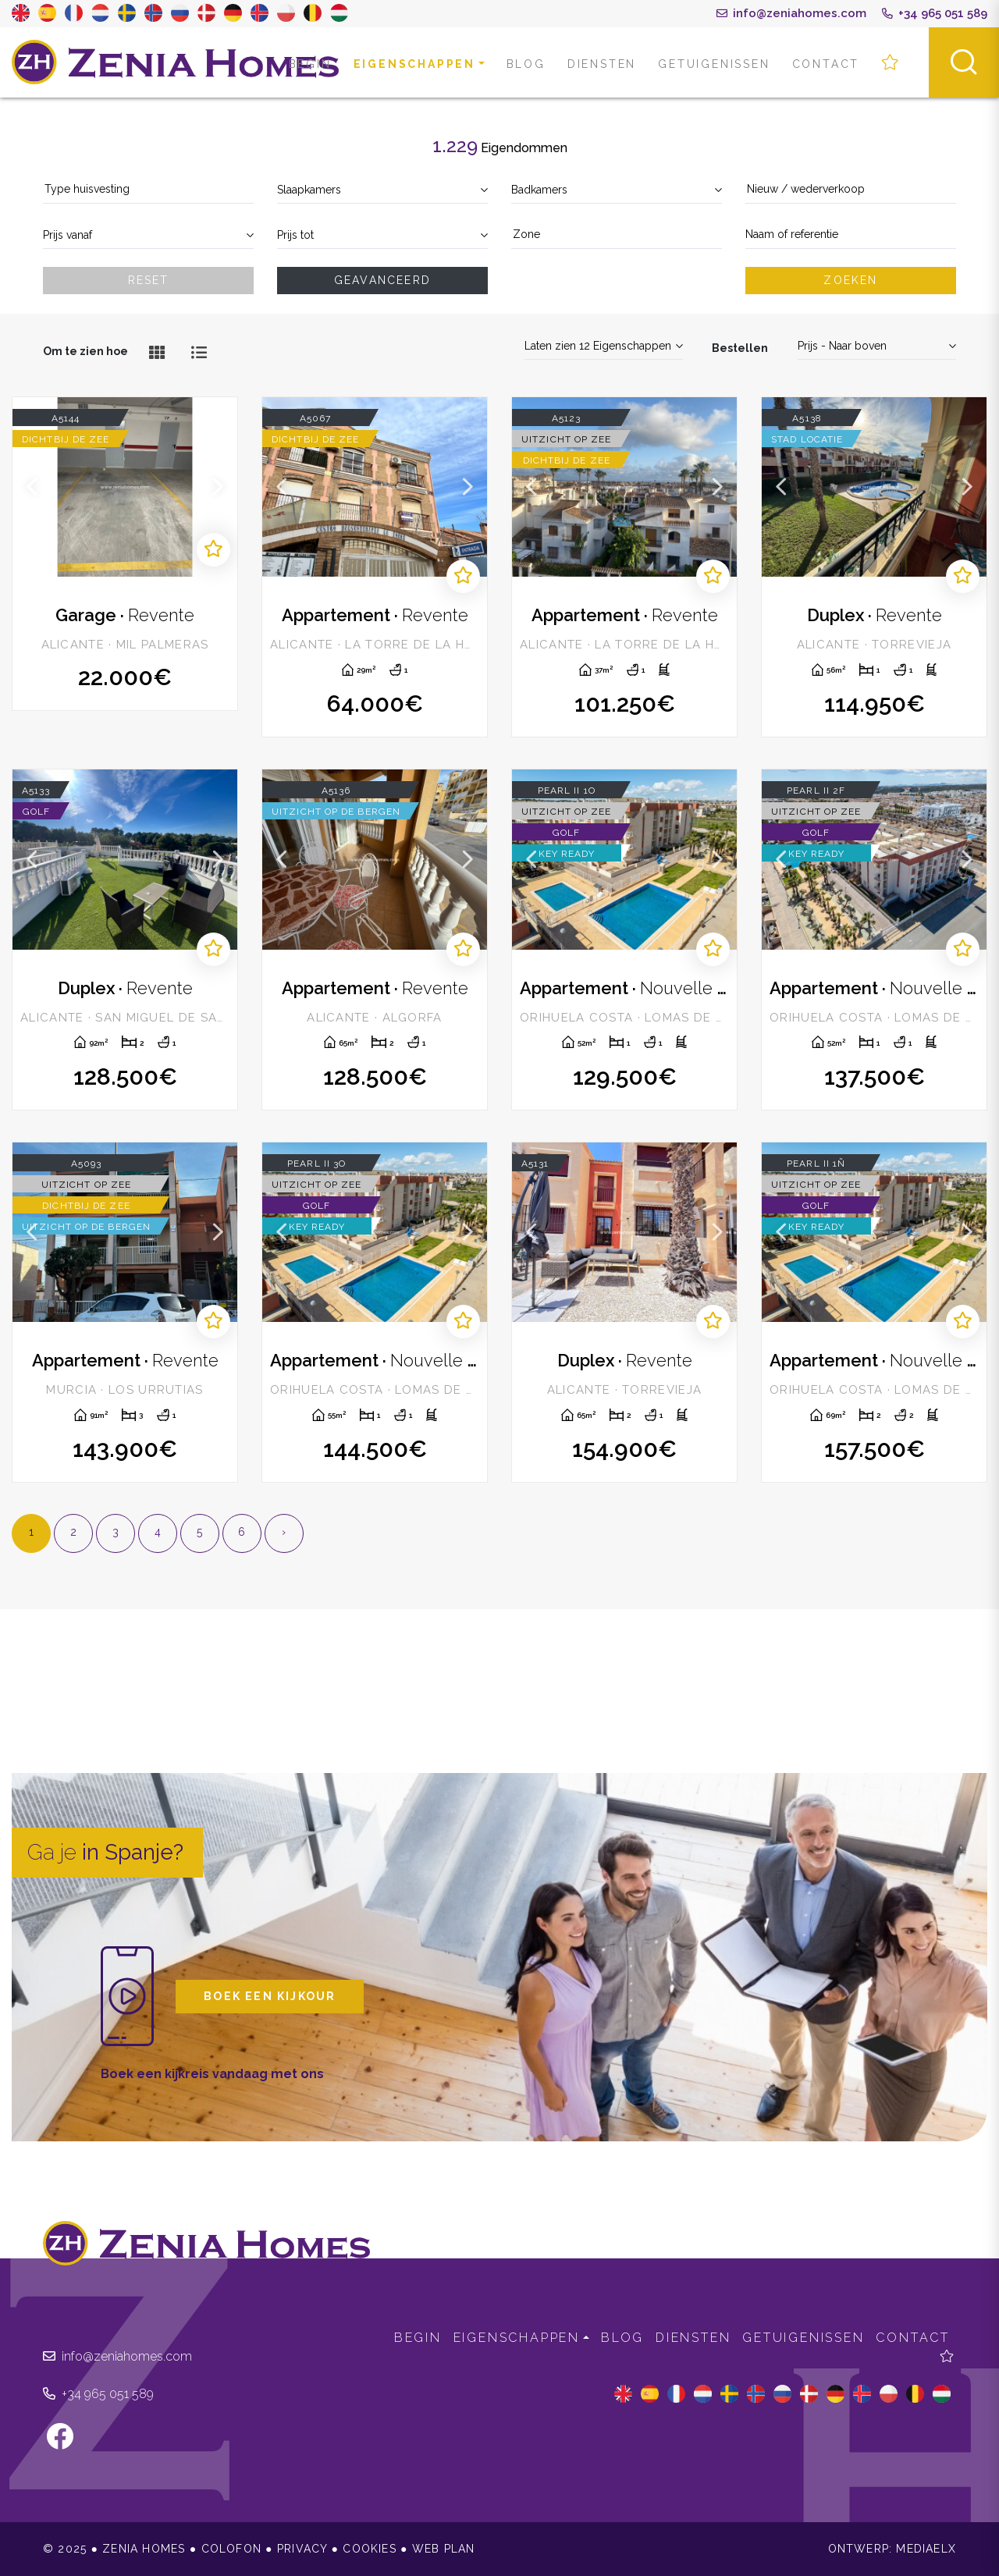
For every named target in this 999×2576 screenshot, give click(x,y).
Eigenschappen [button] (414, 64)
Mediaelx (926, 2548)
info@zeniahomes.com (791, 13)
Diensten (601, 64)
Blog (526, 64)
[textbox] (148, 189)
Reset (148, 280)
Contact (826, 64)
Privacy (302, 2548)
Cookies (369, 2548)
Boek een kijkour (270, 1996)
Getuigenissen (714, 64)
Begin (310, 64)
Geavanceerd (382, 280)
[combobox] (148, 190)
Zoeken (850, 280)
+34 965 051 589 (934, 13)
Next (217, 487)
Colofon (231, 2548)
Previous (32, 487)
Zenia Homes (176, 62)
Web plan (443, 2548)
